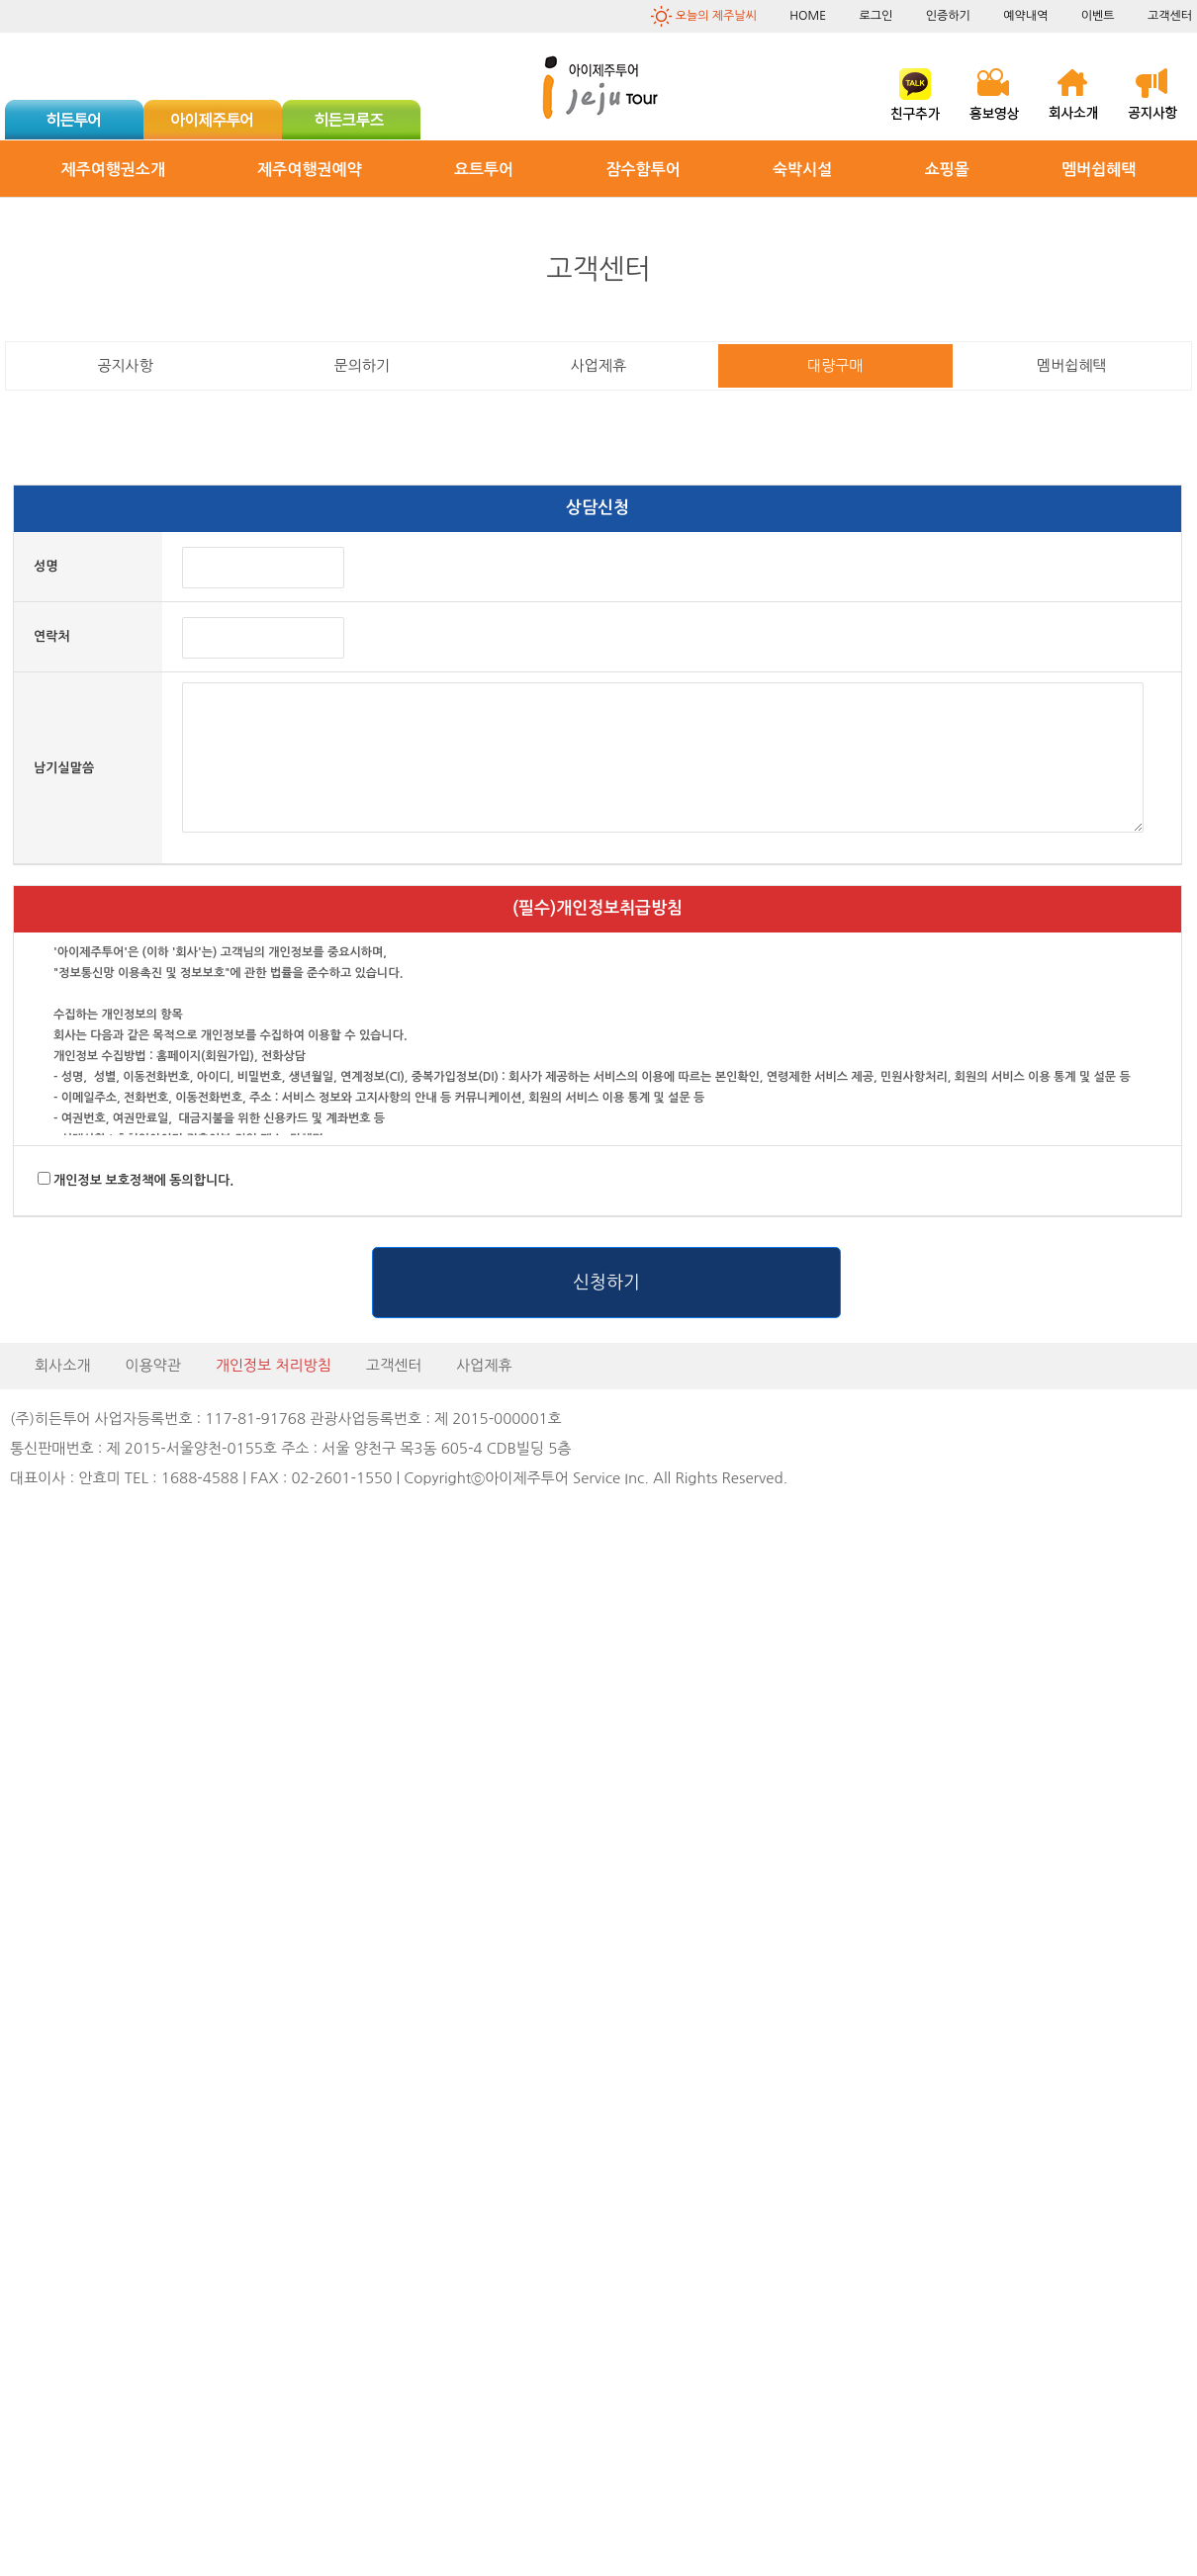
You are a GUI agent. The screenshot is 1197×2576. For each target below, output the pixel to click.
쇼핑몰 (947, 169)
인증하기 (948, 16)
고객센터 (1170, 16)
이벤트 (1098, 16)
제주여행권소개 (113, 169)
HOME (807, 16)
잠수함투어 (643, 169)
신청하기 (606, 1282)
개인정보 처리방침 (273, 1365)
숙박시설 (802, 169)
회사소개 (62, 1365)
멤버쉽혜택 (1098, 169)
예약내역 (1025, 16)
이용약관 (152, 1365)
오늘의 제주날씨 (716, 16)
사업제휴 (483, 1365)
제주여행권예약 (309, 169)
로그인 (875, 16)
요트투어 (483, 169)
